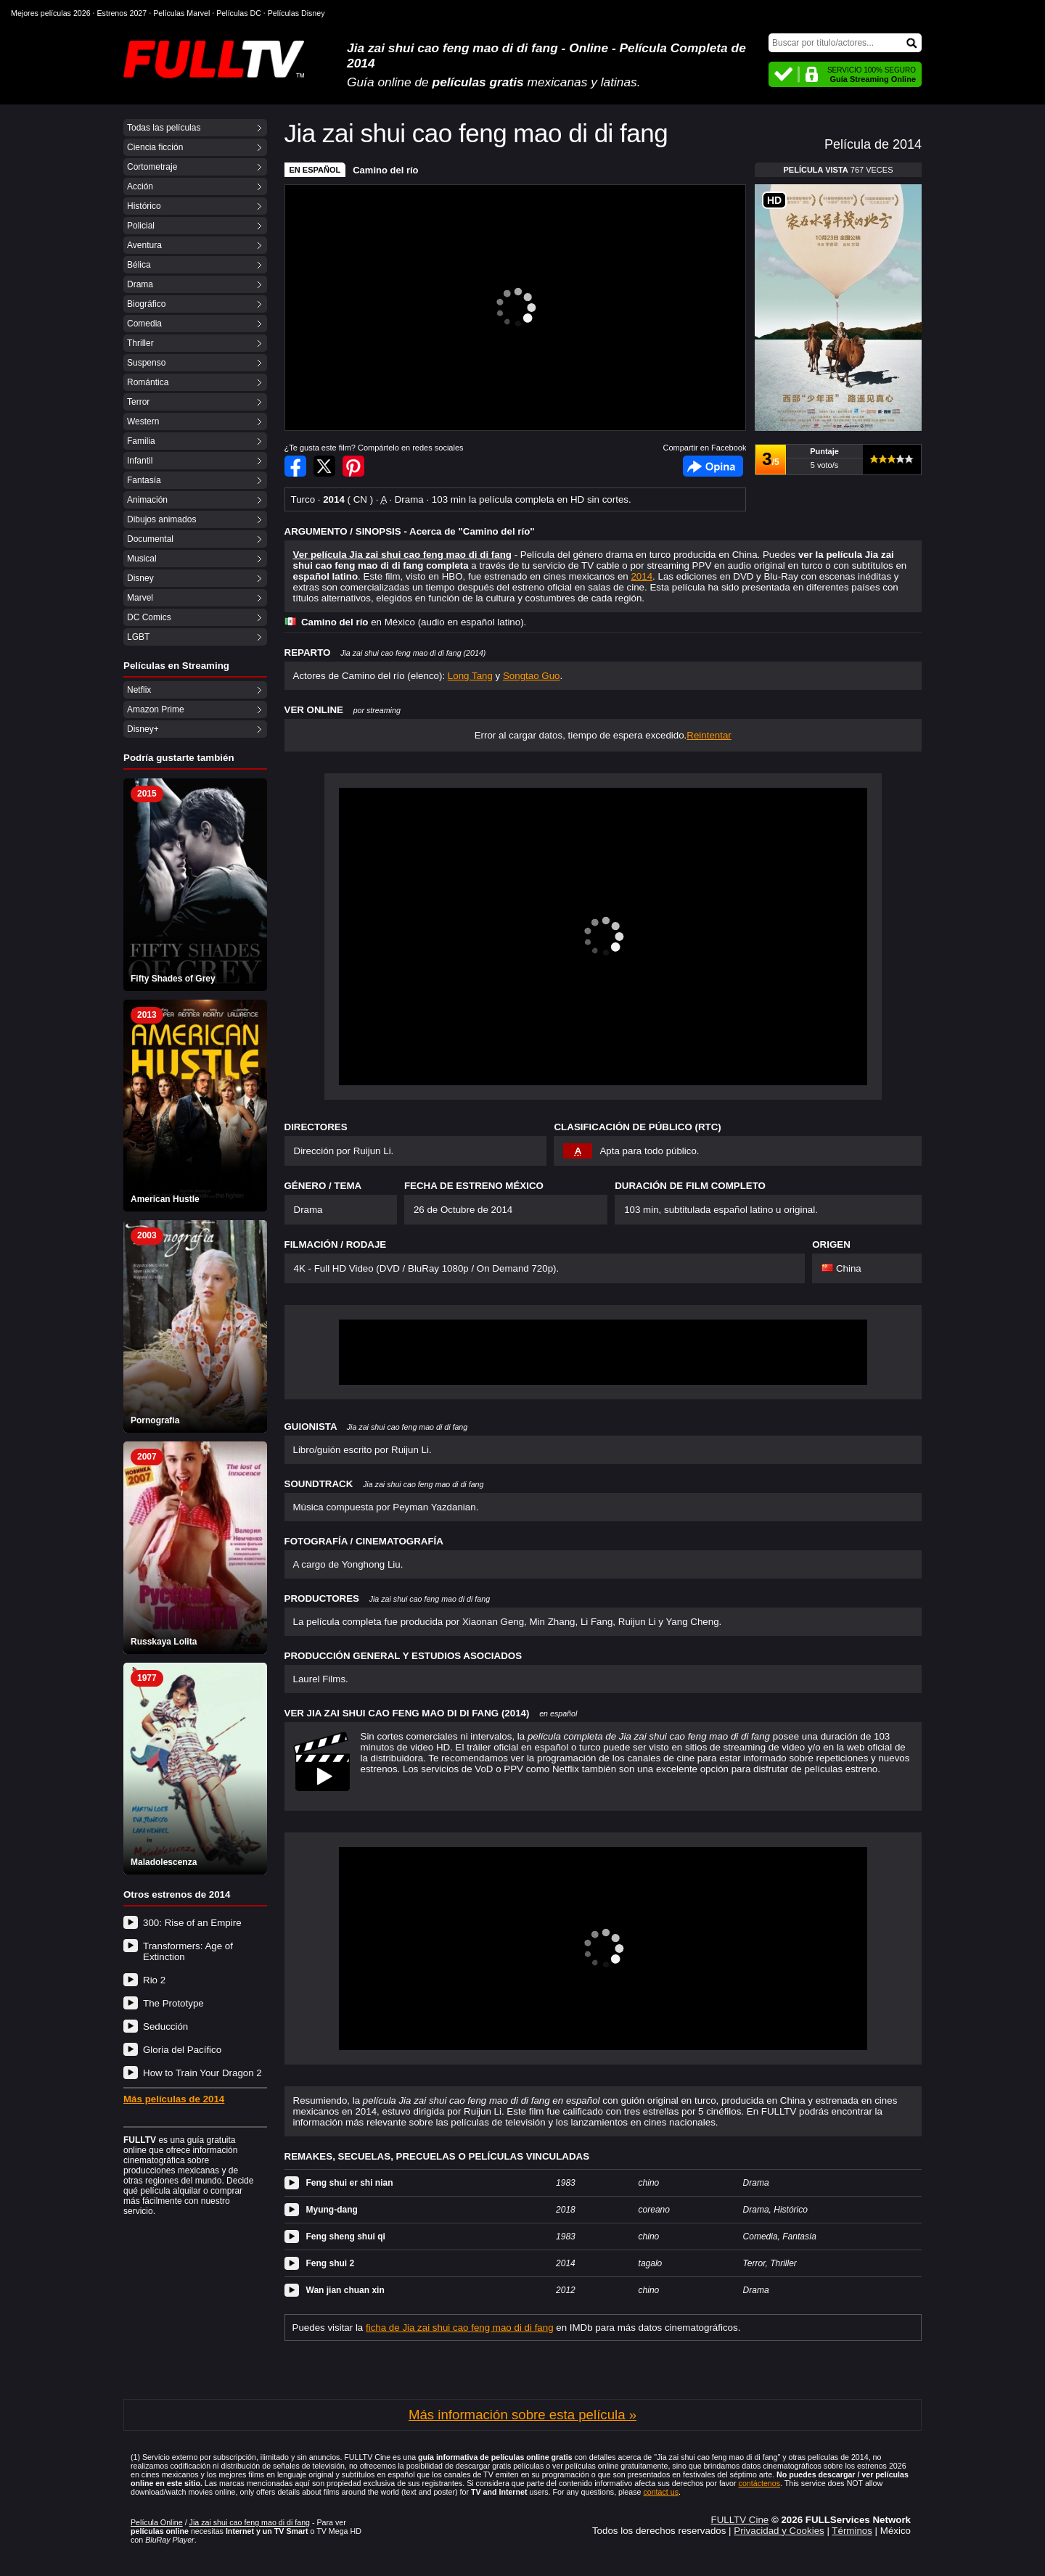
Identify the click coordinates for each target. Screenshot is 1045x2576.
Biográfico (146, 304)
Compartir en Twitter (324, 466)
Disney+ (143, 729)
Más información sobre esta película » (522, 2414)
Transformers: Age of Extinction (188, 1951)
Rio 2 (154, 1980)
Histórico (144, 206)
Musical (142, 559)
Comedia (144, 323)
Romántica (147, 382)
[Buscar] (845, 42)
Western (143, 421)
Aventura (144, 245)
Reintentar (709, 735)
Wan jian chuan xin (345, 2290)
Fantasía (144, 480)
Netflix (139, 690)
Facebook (713, 466)
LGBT (138, 637)
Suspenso (146, 363)
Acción (140, 186)
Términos (852, 2530)
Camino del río (385, 170)
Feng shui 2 (330, 2263)
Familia (141, 441)
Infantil (139, 461)
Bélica (139, 265)
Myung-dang (332, 2210)
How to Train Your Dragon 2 (202, 2072)
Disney (140, 578)
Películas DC (238, 13)
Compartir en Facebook (295, 466)
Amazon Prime (155, 709)
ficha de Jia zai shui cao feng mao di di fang (460, 2327)
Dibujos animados (161, 519)
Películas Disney (296, 13)
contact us (661, 2491)
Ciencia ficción (155, 147)
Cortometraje (152, 167)
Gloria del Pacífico (182, 2049)
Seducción (165, 2026)
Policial (141, 226)
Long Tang (470, 675)
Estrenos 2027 (122, 13)
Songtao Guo (531, 675)
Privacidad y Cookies (779, 2530)
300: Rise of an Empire (192, 1922)
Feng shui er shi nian (349, 2183)
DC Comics (149, 617)
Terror (138, 402)
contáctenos (759, 2483)
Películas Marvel (181, 13)
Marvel (140, 598)
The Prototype (173, 2003)
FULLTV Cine (739, 2519)
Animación (147, 500)
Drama (140, 284)
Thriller (140, 343)
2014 (641, 576)
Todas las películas (163, 128)
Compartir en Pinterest (353, 466)
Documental (150, 539)
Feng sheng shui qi (345, 2236)
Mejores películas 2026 (51, 13)
